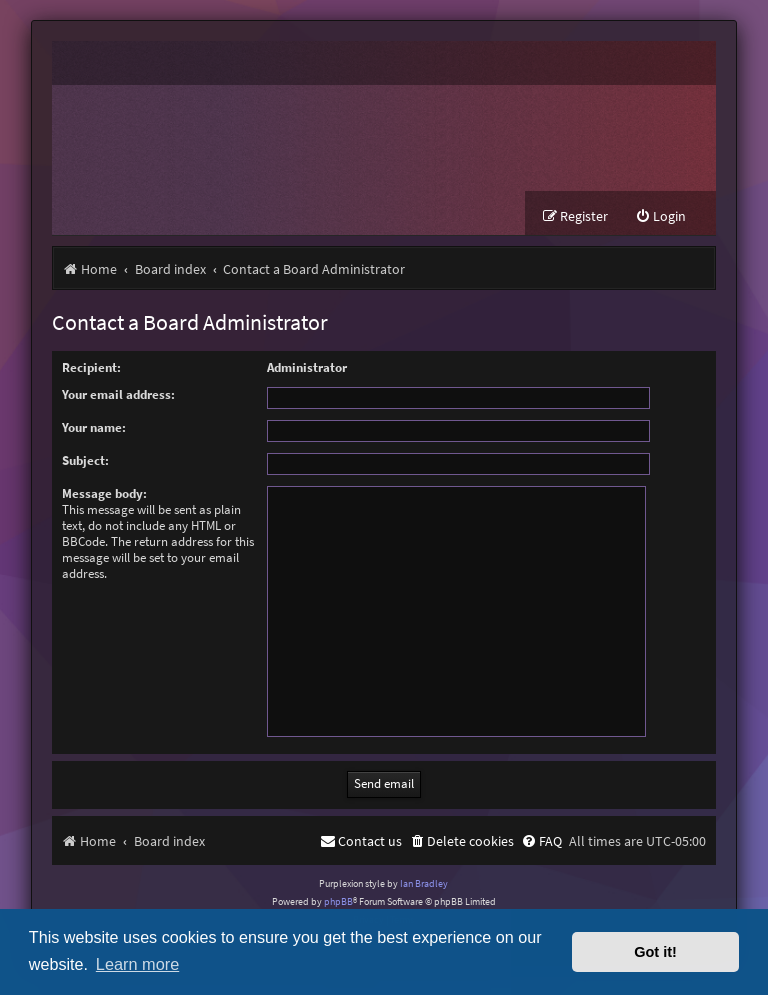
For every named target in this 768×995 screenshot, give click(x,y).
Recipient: (91, 367)
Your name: (94, 427)
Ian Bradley (424, 883)
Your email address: (118, 394)
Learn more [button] (137, 964)
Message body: (104, 493)
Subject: (85, 460)
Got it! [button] (655, 952)
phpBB (338, 901)
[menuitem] (660, 216)
